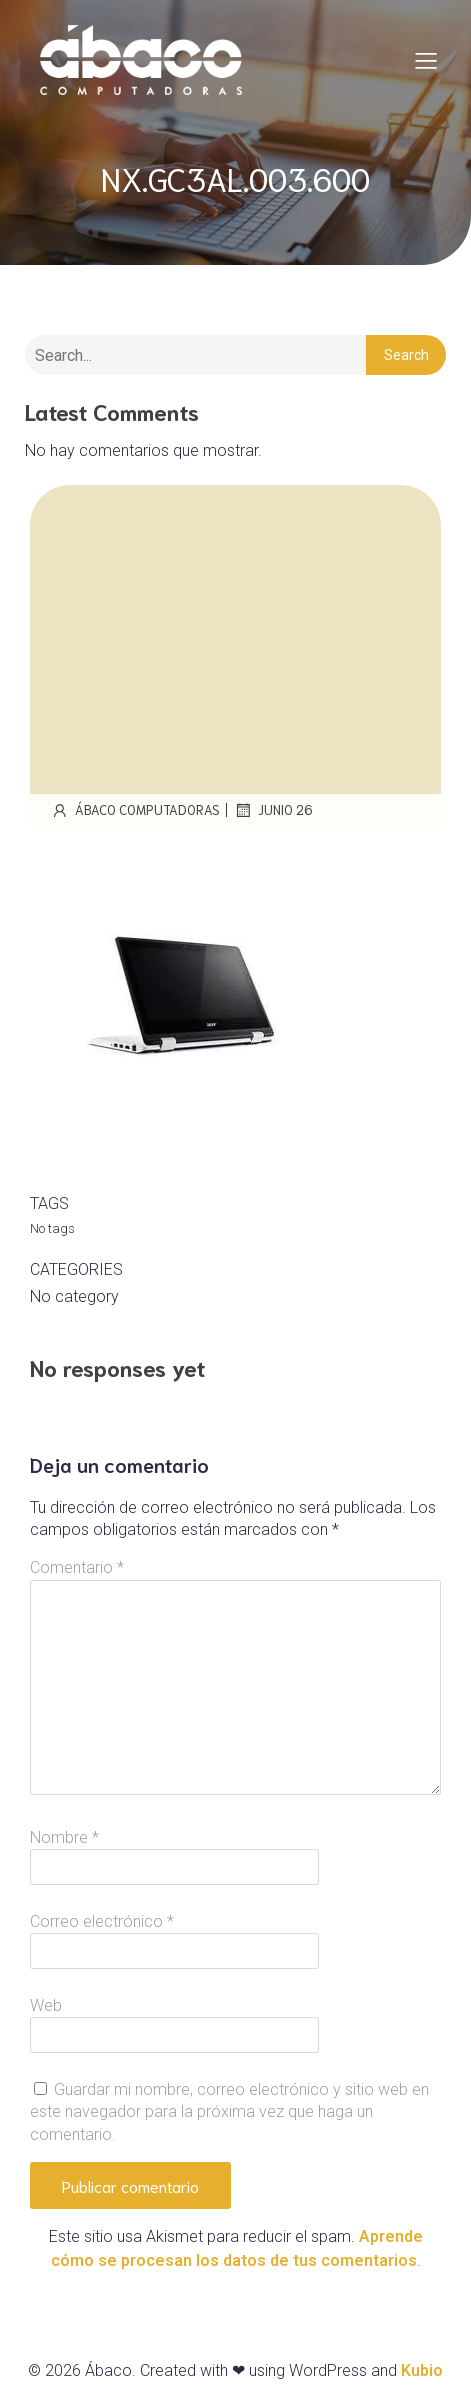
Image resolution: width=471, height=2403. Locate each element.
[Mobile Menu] (426, 60)
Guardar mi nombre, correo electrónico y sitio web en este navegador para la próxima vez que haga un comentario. (229, 2112)
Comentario (77, 1567)
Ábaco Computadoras (135, 810)
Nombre (64, 1837)
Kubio (422, 2370)
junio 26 (273, 810)
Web (46, 2005)
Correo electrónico (102, 1921)
